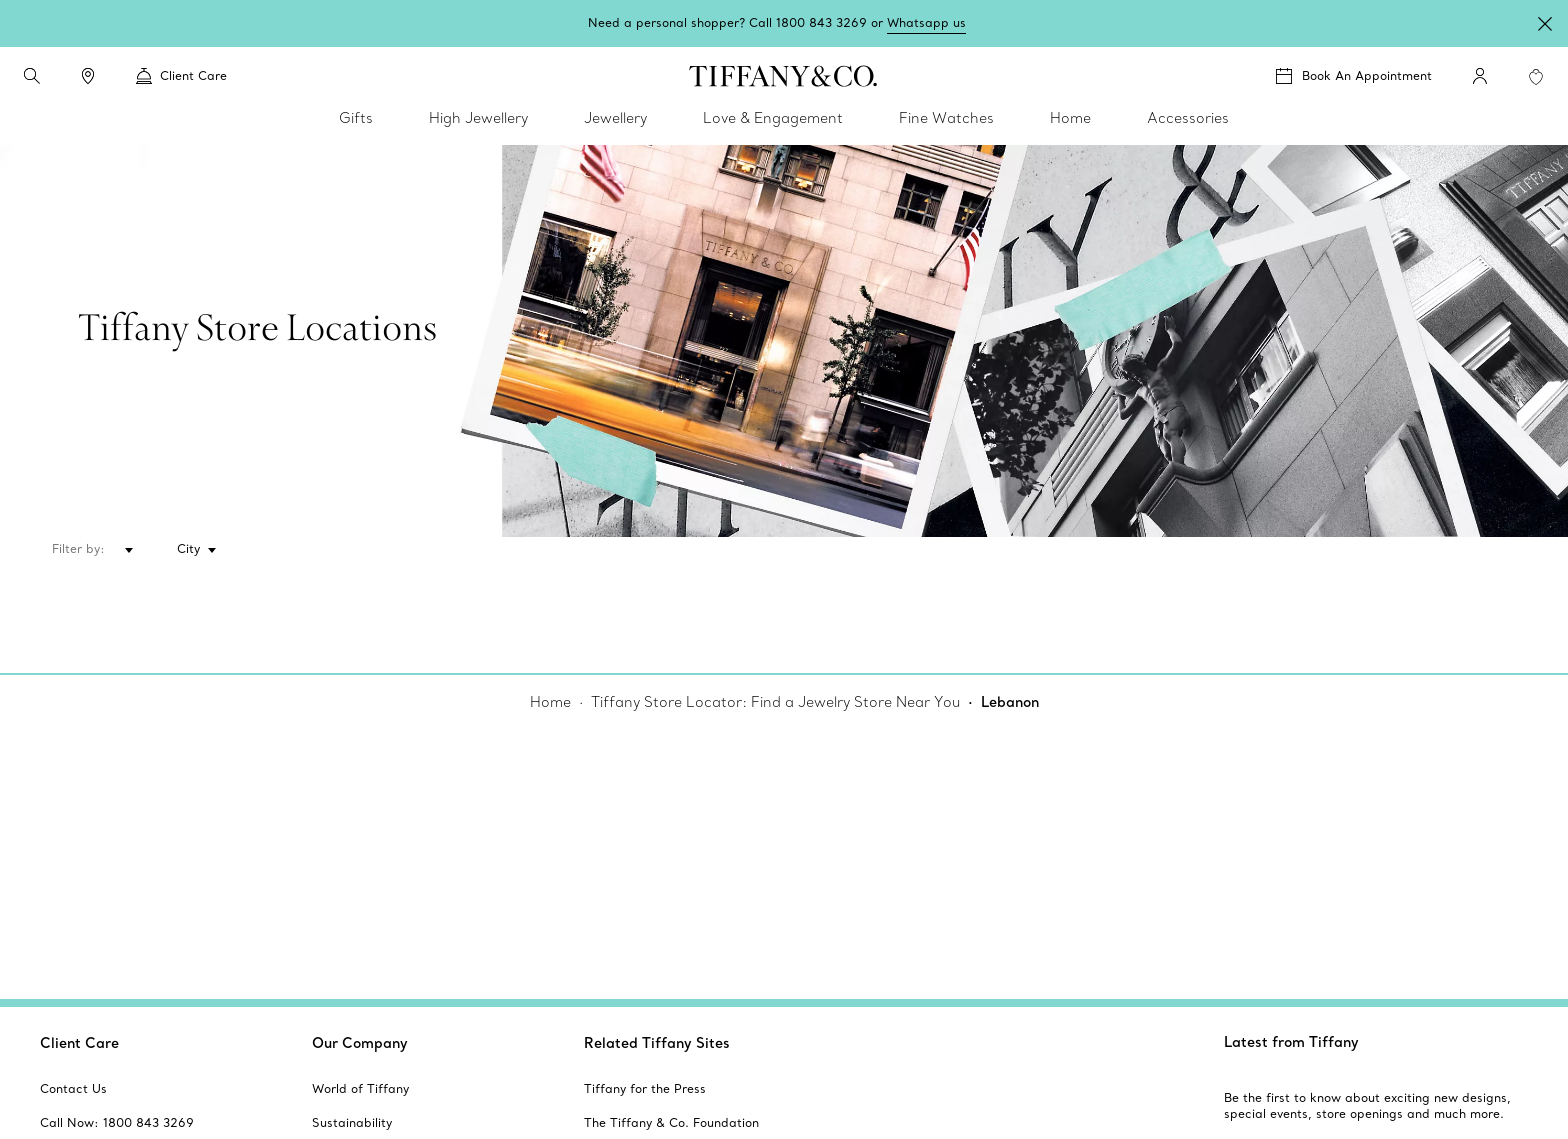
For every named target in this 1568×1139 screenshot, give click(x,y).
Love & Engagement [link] (773, 118)
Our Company (360, 1043)
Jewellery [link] (615, 118)
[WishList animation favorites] (1536, 77)
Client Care (79, 1043)
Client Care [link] (181, 76)
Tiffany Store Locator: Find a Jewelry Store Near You (775, 702)
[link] (88, 76)
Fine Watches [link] (946, 118)
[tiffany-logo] (783, 76)
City (188, 548)
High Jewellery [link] (478, 118)
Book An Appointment (1367, 75)
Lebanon (1010, 702)
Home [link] (1070, 118)
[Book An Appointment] (1354, 76)
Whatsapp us (926, 22)
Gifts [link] (356, 118)
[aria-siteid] (73, 1089)
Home (550, 702)
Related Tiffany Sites (657, 1043)
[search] (32, 76)
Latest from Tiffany (1291, 1042)
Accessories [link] (1188, 118)
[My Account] (1480, 76)
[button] (32, 76)
